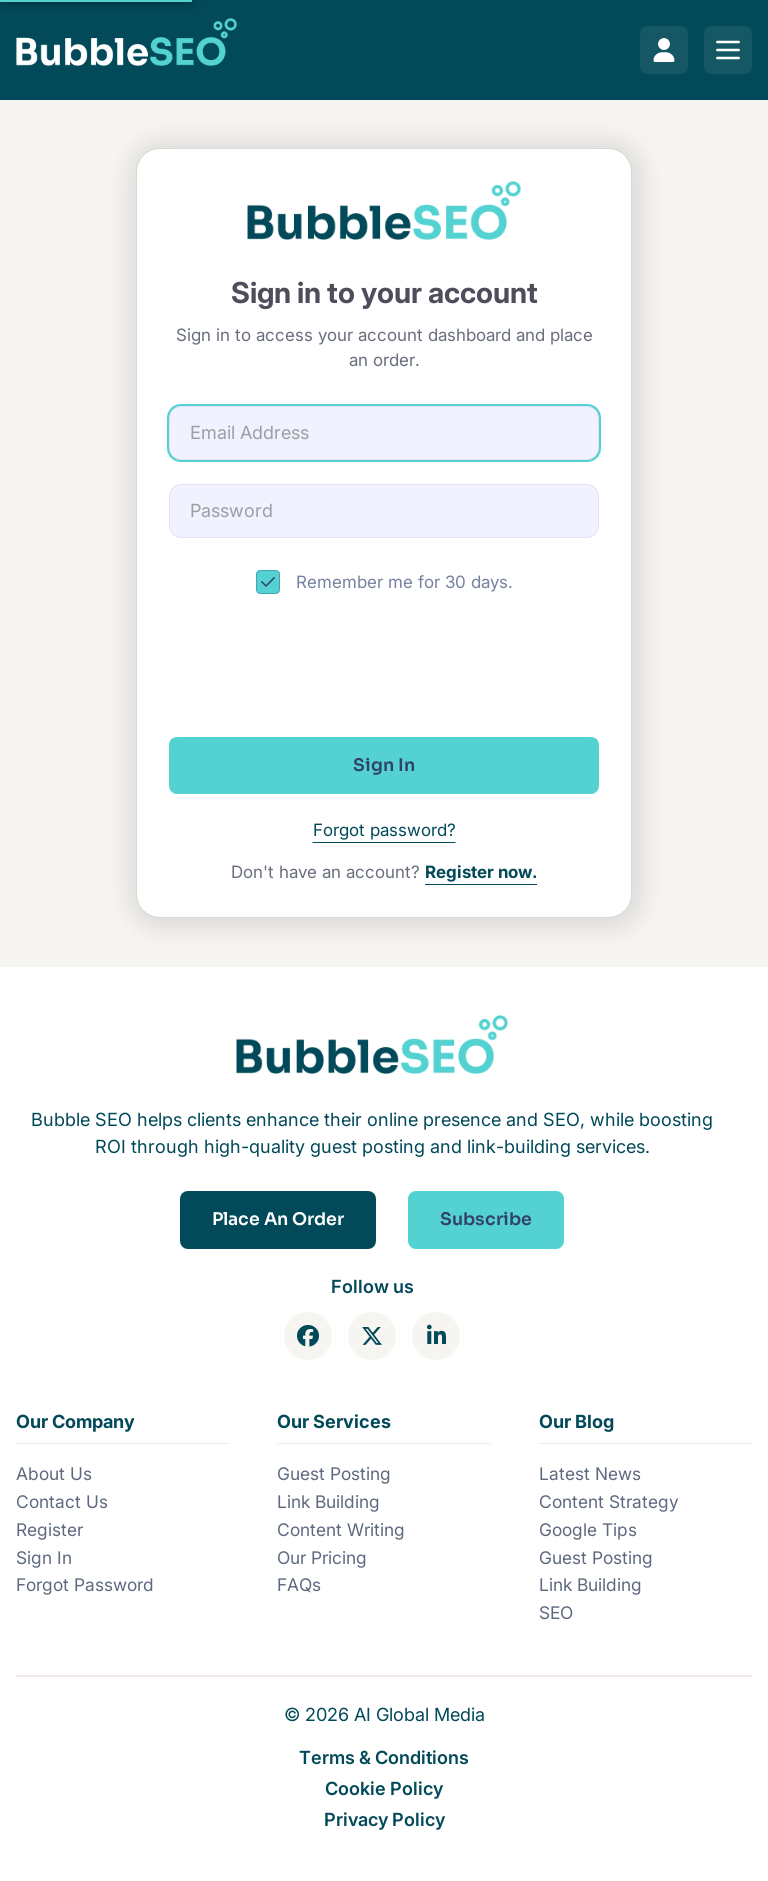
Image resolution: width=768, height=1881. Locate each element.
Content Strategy (609, 1501)
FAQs (299, 1584)
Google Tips (588, 1529)
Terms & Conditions (384, 1757)
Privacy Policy (384, 1819)
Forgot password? (384, 830)
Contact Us (62, 1501)
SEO (556, 1612)
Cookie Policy (384, 1788)
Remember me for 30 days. (404, 582)
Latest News (590, 1473)
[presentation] (384, 666)
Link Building (328, 1501)
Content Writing (341, 1529)
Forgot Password (85, 1584)
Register (49, 1529)
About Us (54, 1473)
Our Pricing (322, 1557)
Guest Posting (334, 1473)
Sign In (44, 1557)
